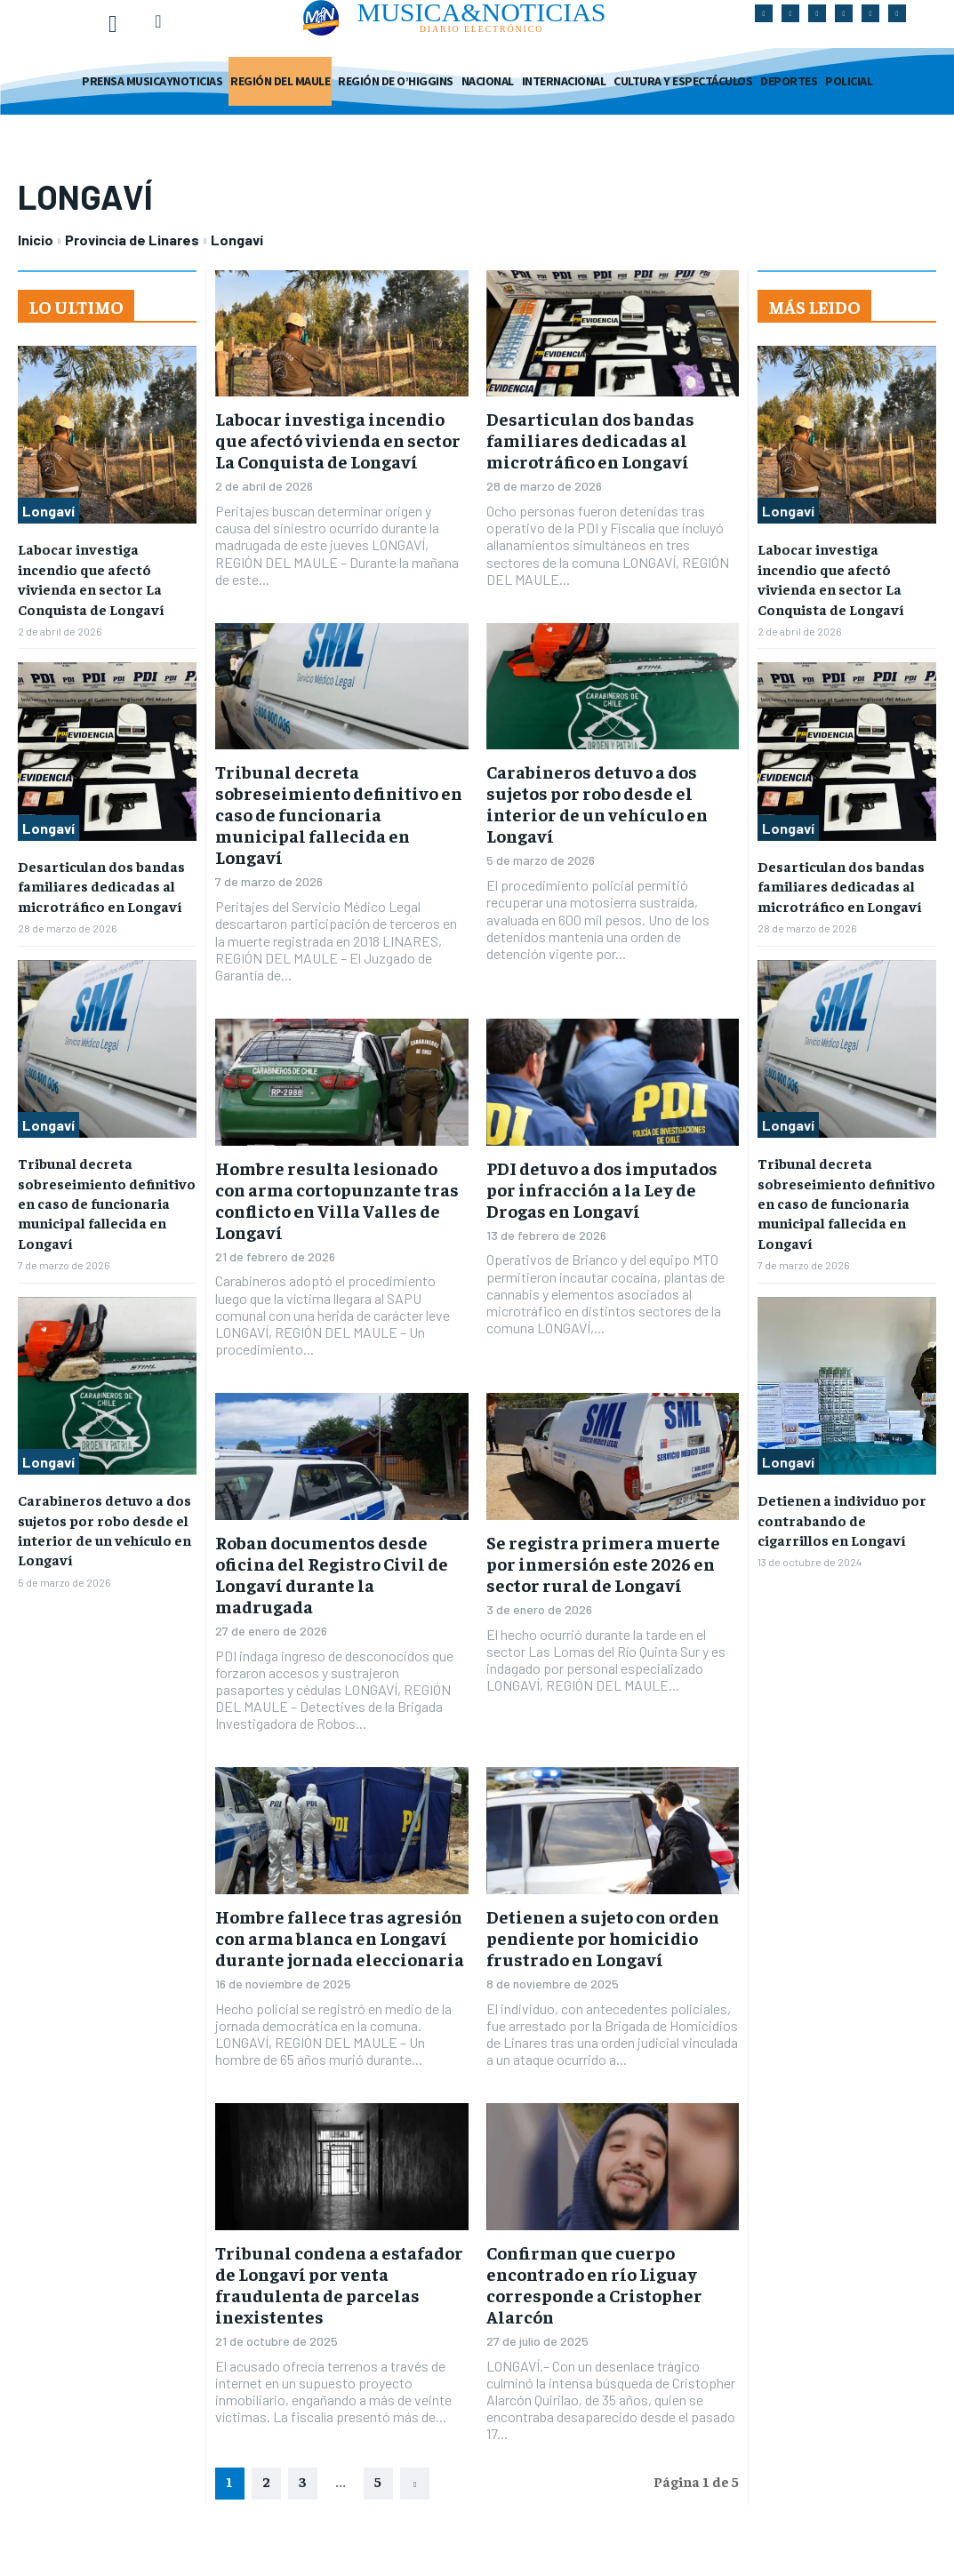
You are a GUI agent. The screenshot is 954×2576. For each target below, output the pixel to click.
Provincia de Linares (132, 239)
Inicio (35, 239)
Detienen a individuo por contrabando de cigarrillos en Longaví (842, 1519)
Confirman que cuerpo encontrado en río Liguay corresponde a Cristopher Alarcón (594, 2284)
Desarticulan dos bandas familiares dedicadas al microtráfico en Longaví (101, 886)
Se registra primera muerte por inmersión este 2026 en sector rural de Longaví (603, 1563)
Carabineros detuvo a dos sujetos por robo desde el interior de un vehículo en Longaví (597, 803)
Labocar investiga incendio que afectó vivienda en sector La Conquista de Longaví (338, 439)
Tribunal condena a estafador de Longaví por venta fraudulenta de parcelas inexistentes (339, 2284)
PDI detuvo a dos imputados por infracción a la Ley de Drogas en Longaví (602, 1188)
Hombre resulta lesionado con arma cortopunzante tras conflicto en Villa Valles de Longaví (337, 1199)
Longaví (48, 510)
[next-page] (414, 2484)
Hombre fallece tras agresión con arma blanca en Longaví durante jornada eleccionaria (339, 1937)
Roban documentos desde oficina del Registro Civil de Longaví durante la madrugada (331, 1574)
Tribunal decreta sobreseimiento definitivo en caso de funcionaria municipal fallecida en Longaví (107, 1203)
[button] (158, 21)
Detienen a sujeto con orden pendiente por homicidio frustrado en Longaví (602, 1937)
